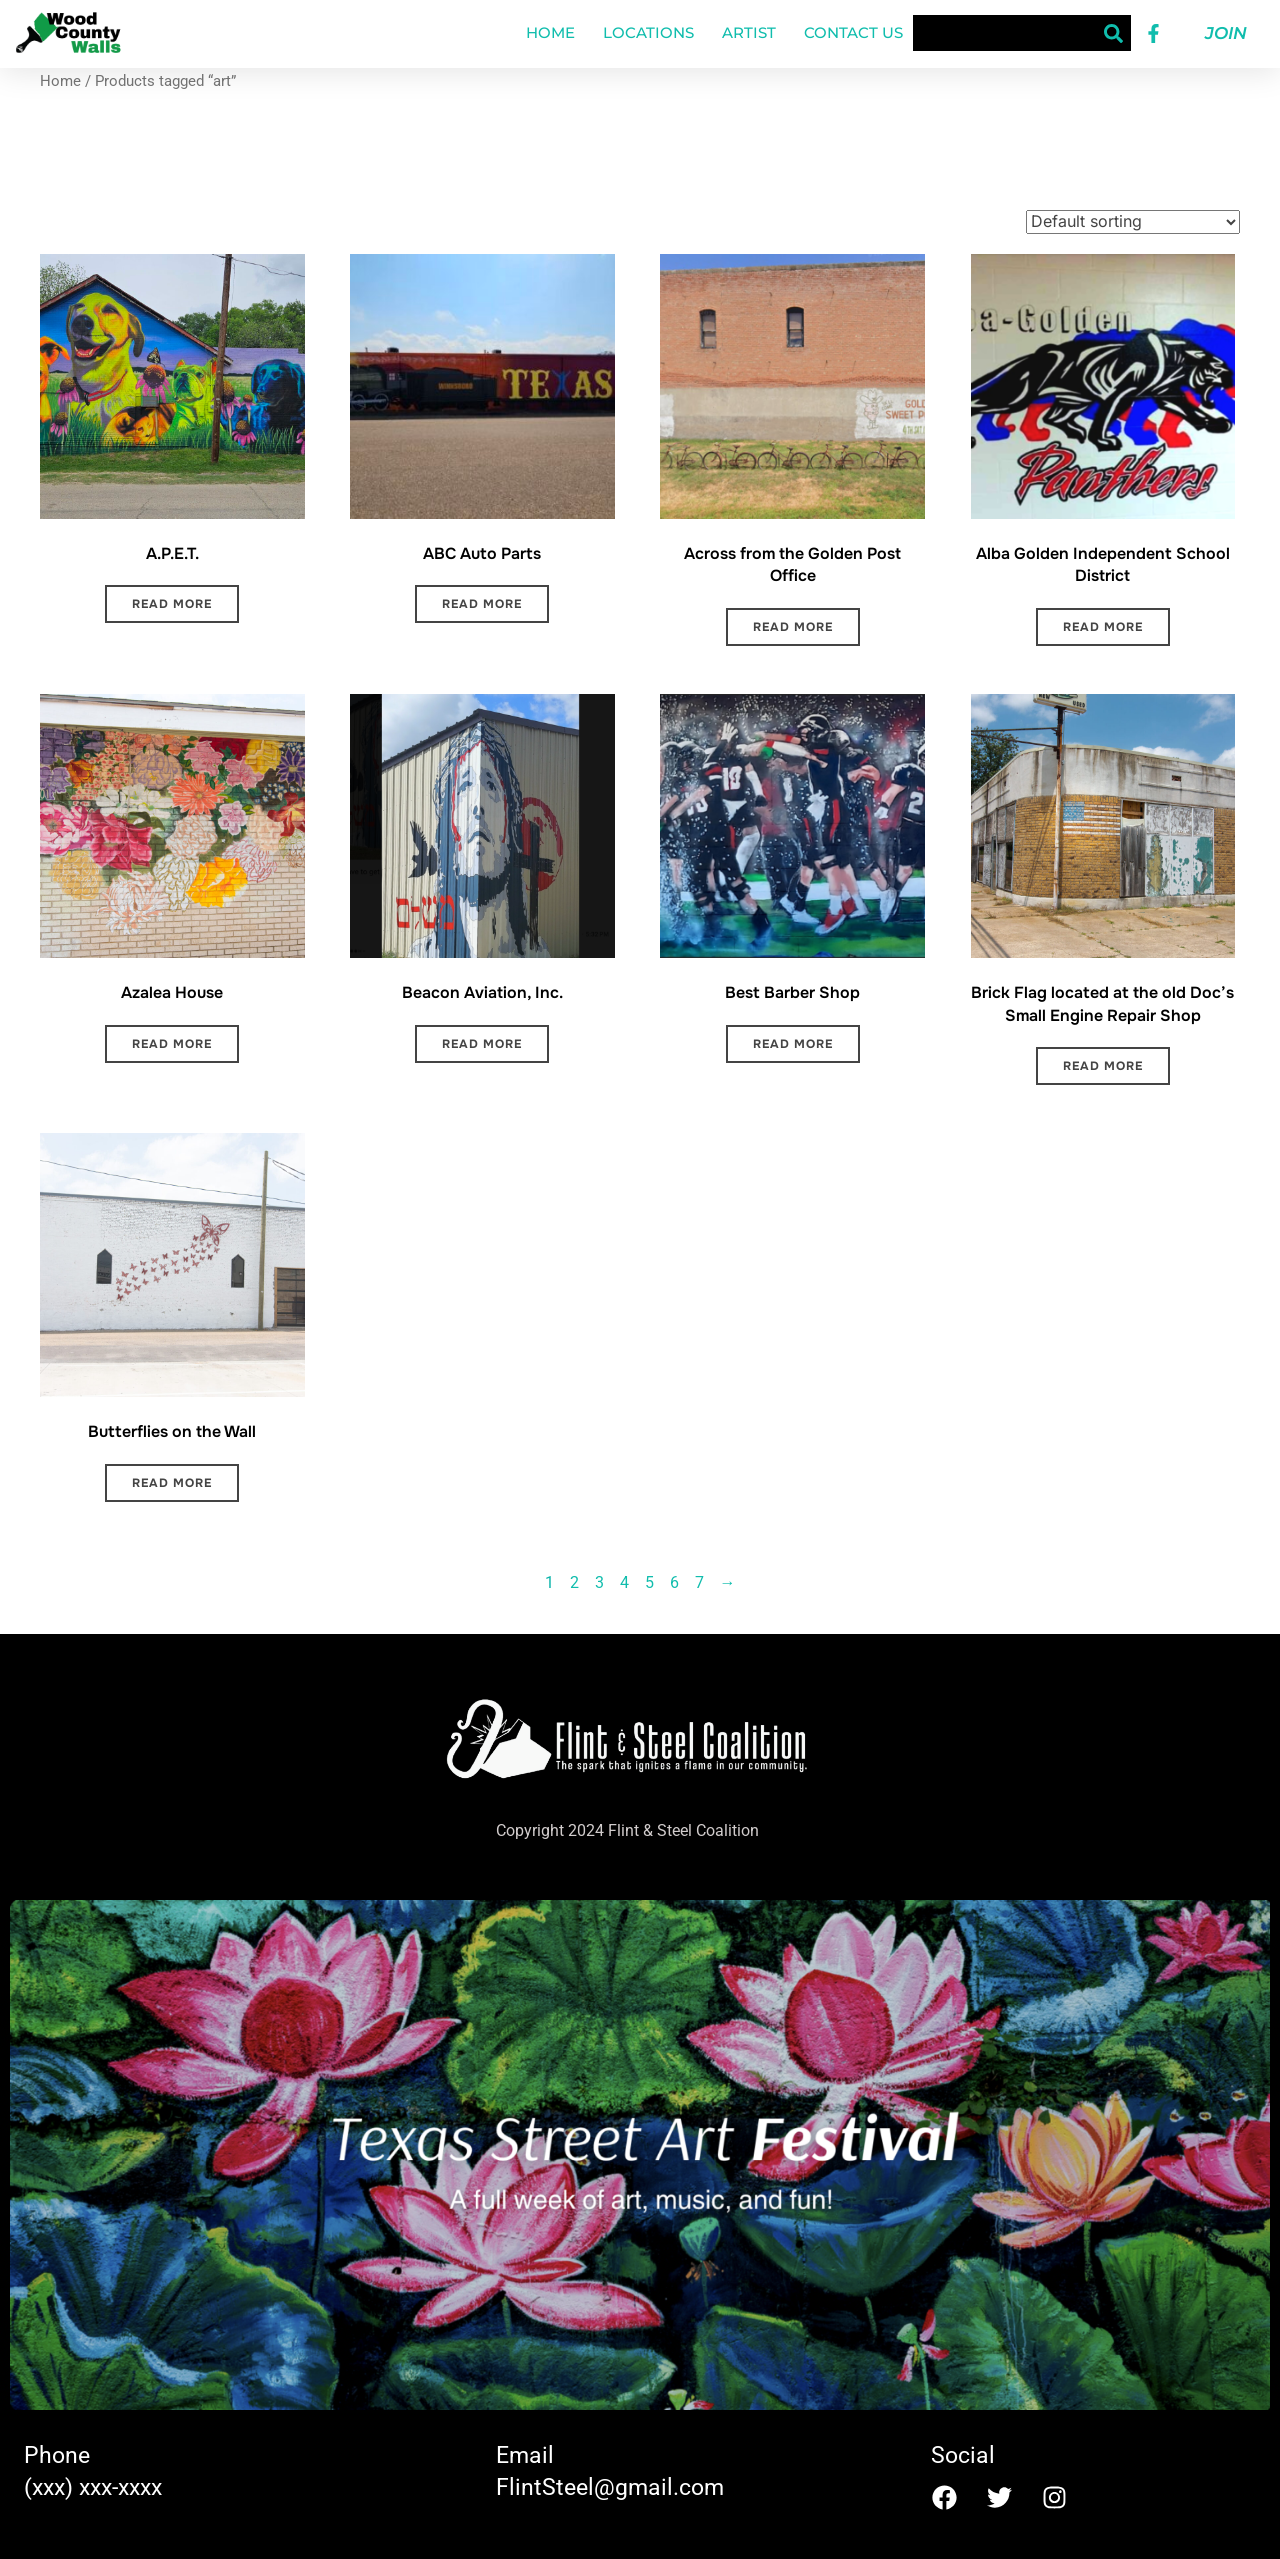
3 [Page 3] (599, 1582)
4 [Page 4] (624, 1582)
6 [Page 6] (674, 1582)
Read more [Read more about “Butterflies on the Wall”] (172, 1483)
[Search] (1113, 33)
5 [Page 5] (649, 1582)
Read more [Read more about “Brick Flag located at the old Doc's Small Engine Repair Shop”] (1103, 1066)
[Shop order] (1133, 222)
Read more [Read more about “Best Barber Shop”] (793, 1044)
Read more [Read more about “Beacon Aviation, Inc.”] (482, 1044)
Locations (648, 32)
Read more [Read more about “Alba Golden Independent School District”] (1103, 627)
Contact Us (853, 32)
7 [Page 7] (699, 1582)
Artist (749, 32)
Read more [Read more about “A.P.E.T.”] (172, 604)
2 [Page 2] (574, 1582)
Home (550, 32)
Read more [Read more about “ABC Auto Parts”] (482, 604)
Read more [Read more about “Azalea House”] (172, 1044)
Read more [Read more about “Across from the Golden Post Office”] (793, 627)
